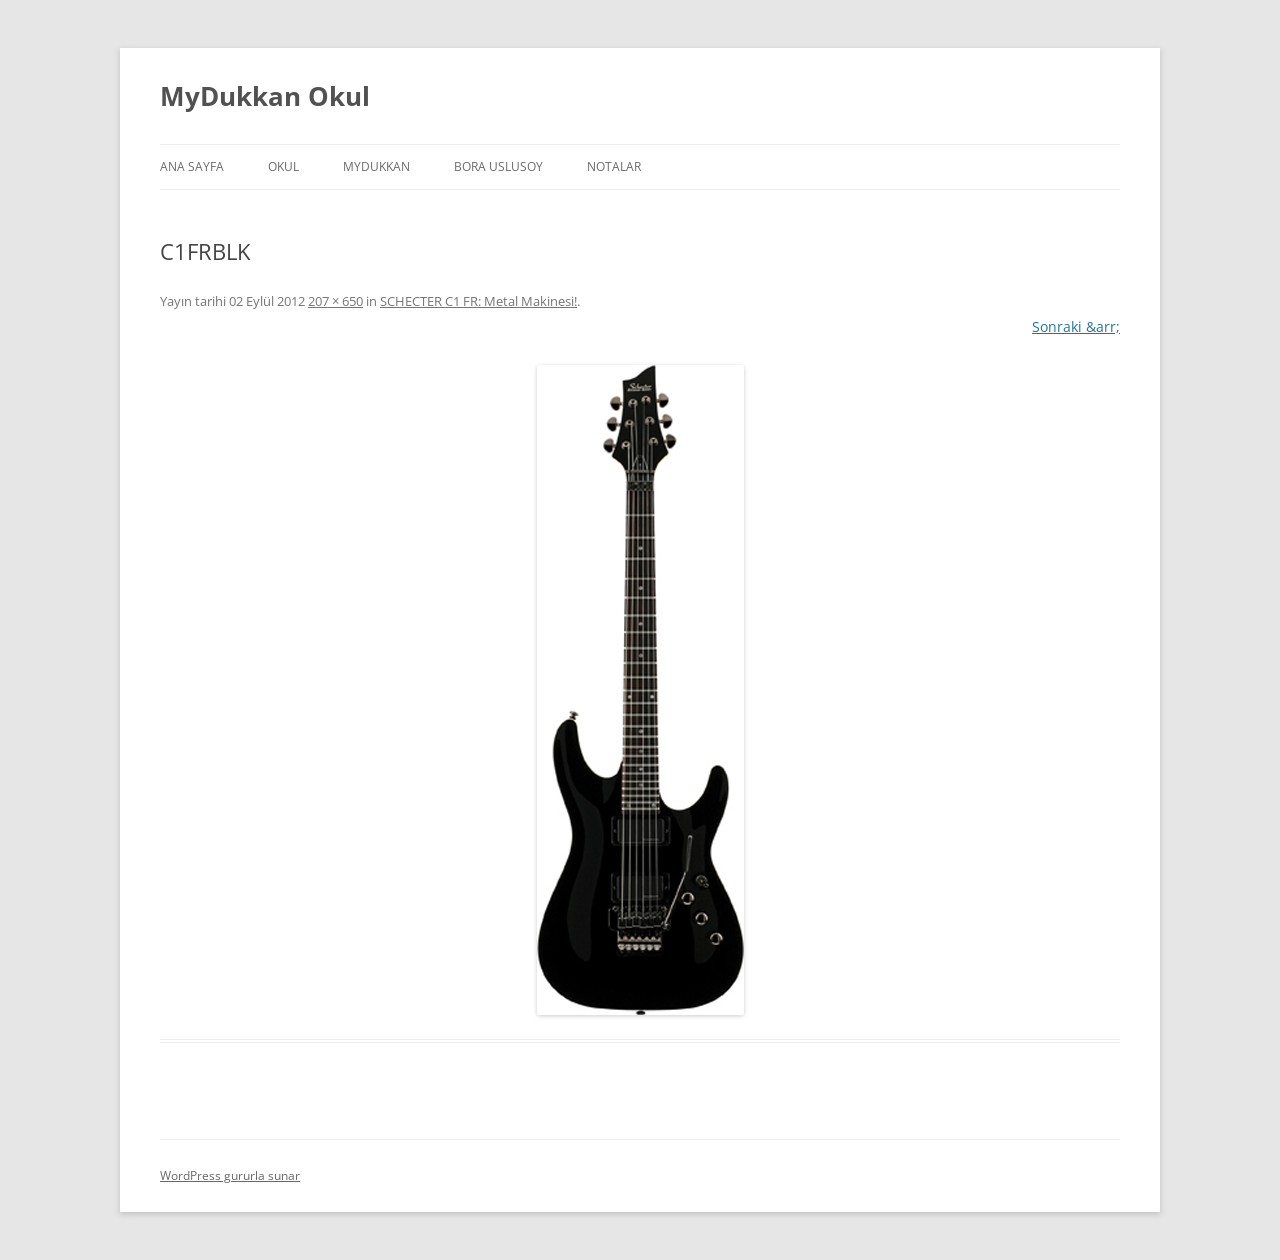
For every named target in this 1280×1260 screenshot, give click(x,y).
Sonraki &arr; (1076, 326)
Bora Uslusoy (498, 166)
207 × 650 (335, 301)
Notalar (614, 166)
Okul (283, 166)
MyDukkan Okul (265, 96)
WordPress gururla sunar (230, 1175)
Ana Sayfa (192, 166)
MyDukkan (376, 166)
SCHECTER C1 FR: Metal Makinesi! (478, 301)
